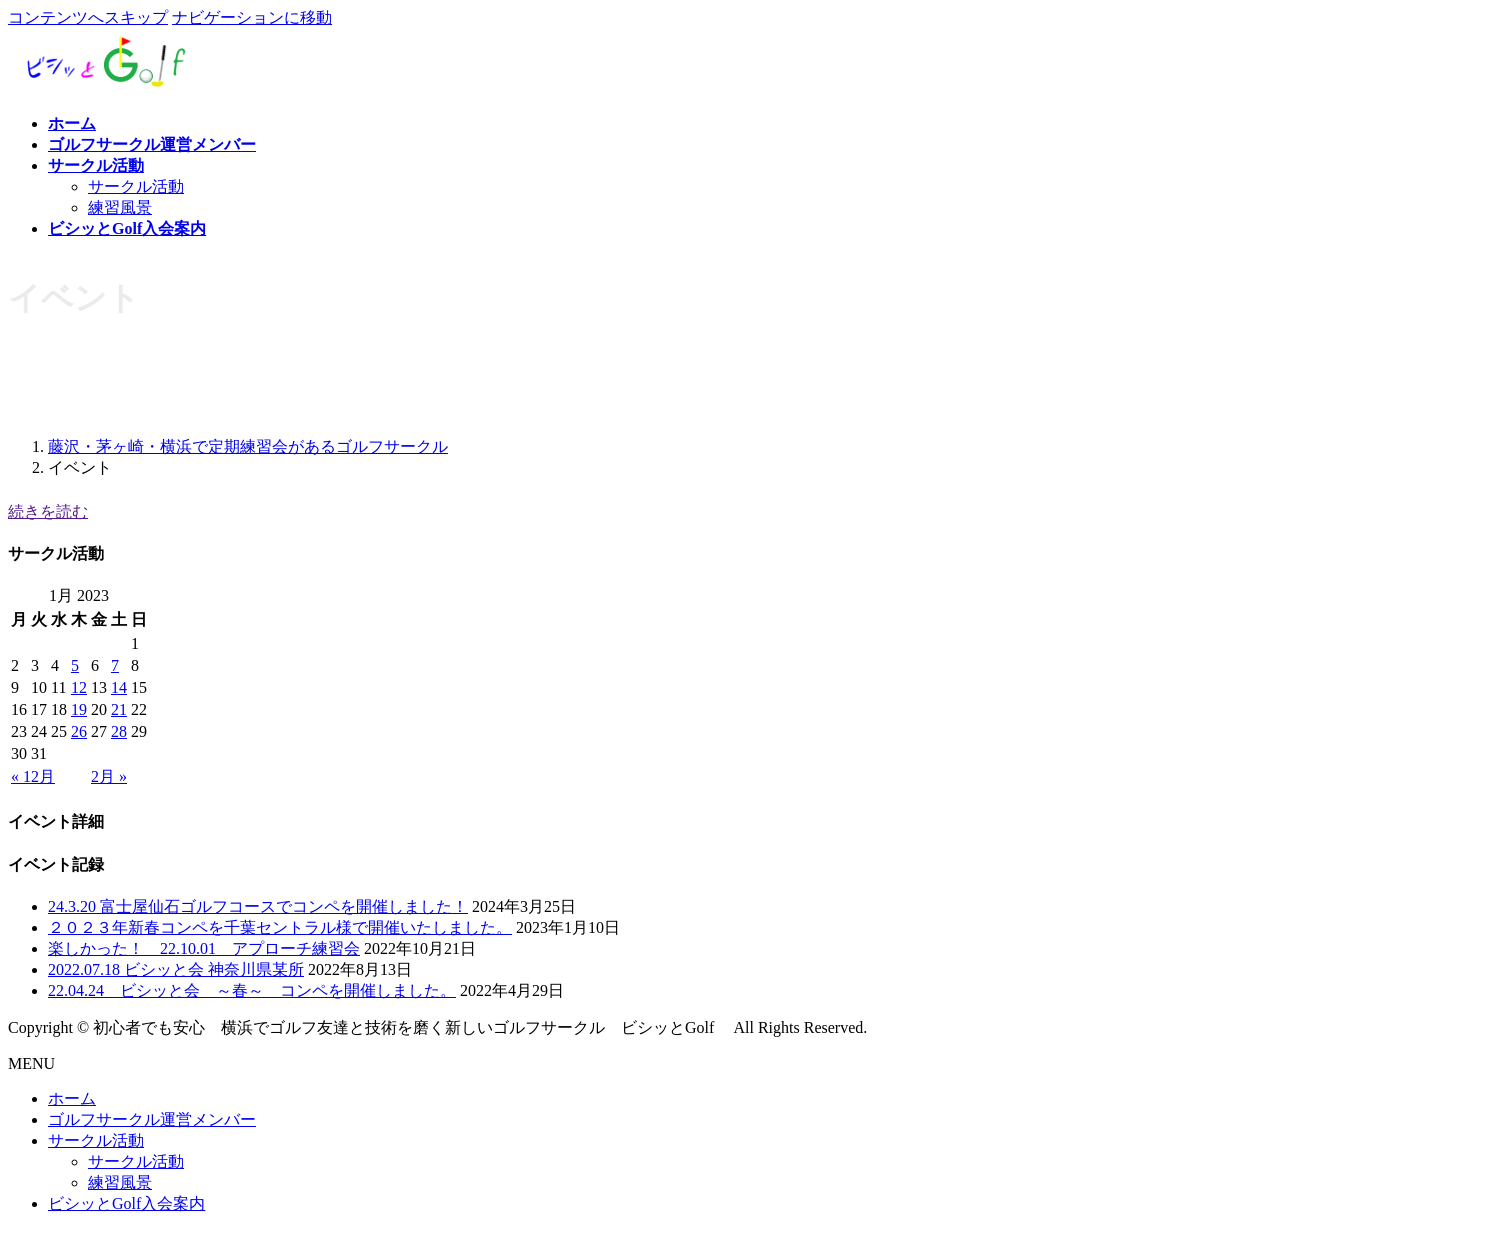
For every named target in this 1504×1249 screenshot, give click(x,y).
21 (119, 709)
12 (79, 687)
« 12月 (33, 776)
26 (79, 731)
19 (79, 709)
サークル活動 (136, 186)
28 (119, 731)
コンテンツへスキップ (88, 17)
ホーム (72, 1098)
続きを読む (48, 511)
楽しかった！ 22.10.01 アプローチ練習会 (204, 948)
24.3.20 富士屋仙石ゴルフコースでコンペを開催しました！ (258, 906)
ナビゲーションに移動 (252, 17)
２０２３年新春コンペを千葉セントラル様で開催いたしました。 (280, 927)
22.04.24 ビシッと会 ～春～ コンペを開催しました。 (252, 990)
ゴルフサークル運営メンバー (152, 1119)
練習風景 (120, 207)
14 (119, 687)
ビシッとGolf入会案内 (126, 1203)
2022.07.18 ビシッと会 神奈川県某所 (176, 969)
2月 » (109, 776)
